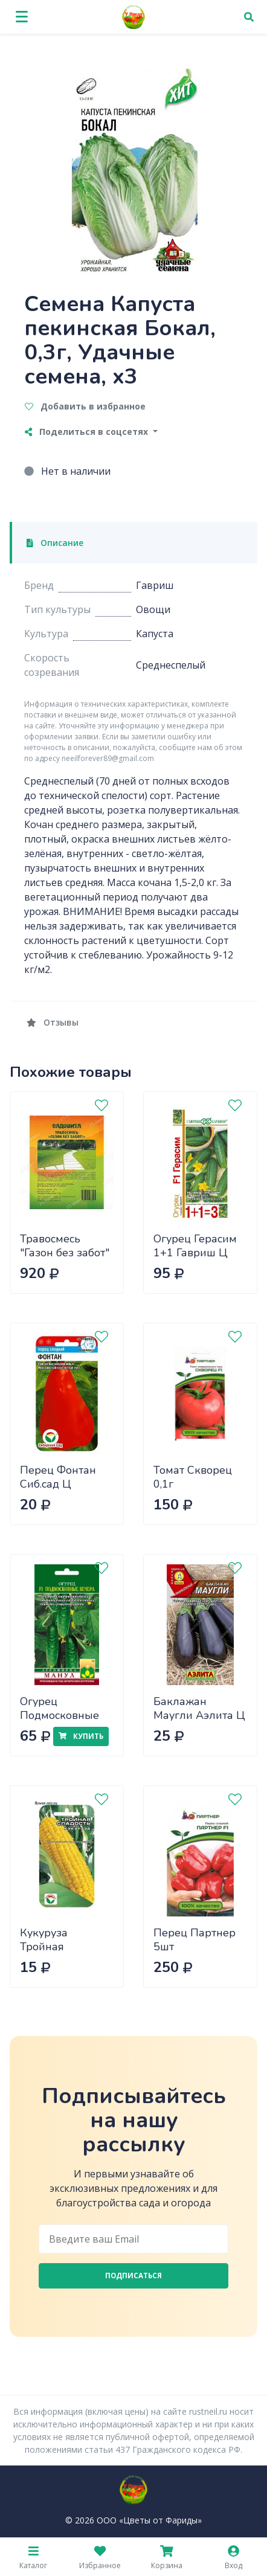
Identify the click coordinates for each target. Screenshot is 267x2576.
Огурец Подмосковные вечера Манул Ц (63, 1715)
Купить (81, 1736)
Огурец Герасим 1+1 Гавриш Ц (195, 1246)
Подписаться (133, 2275)
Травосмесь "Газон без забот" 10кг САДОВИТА (64, 1252)
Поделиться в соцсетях (87, 431)
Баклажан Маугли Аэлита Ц (199, 1708)
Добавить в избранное (85, 406)
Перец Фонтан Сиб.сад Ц (58, 1477)
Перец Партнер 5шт (194, 1940)
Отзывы (53, 1022)
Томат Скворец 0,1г (192, 1477)
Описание (55, 542)
